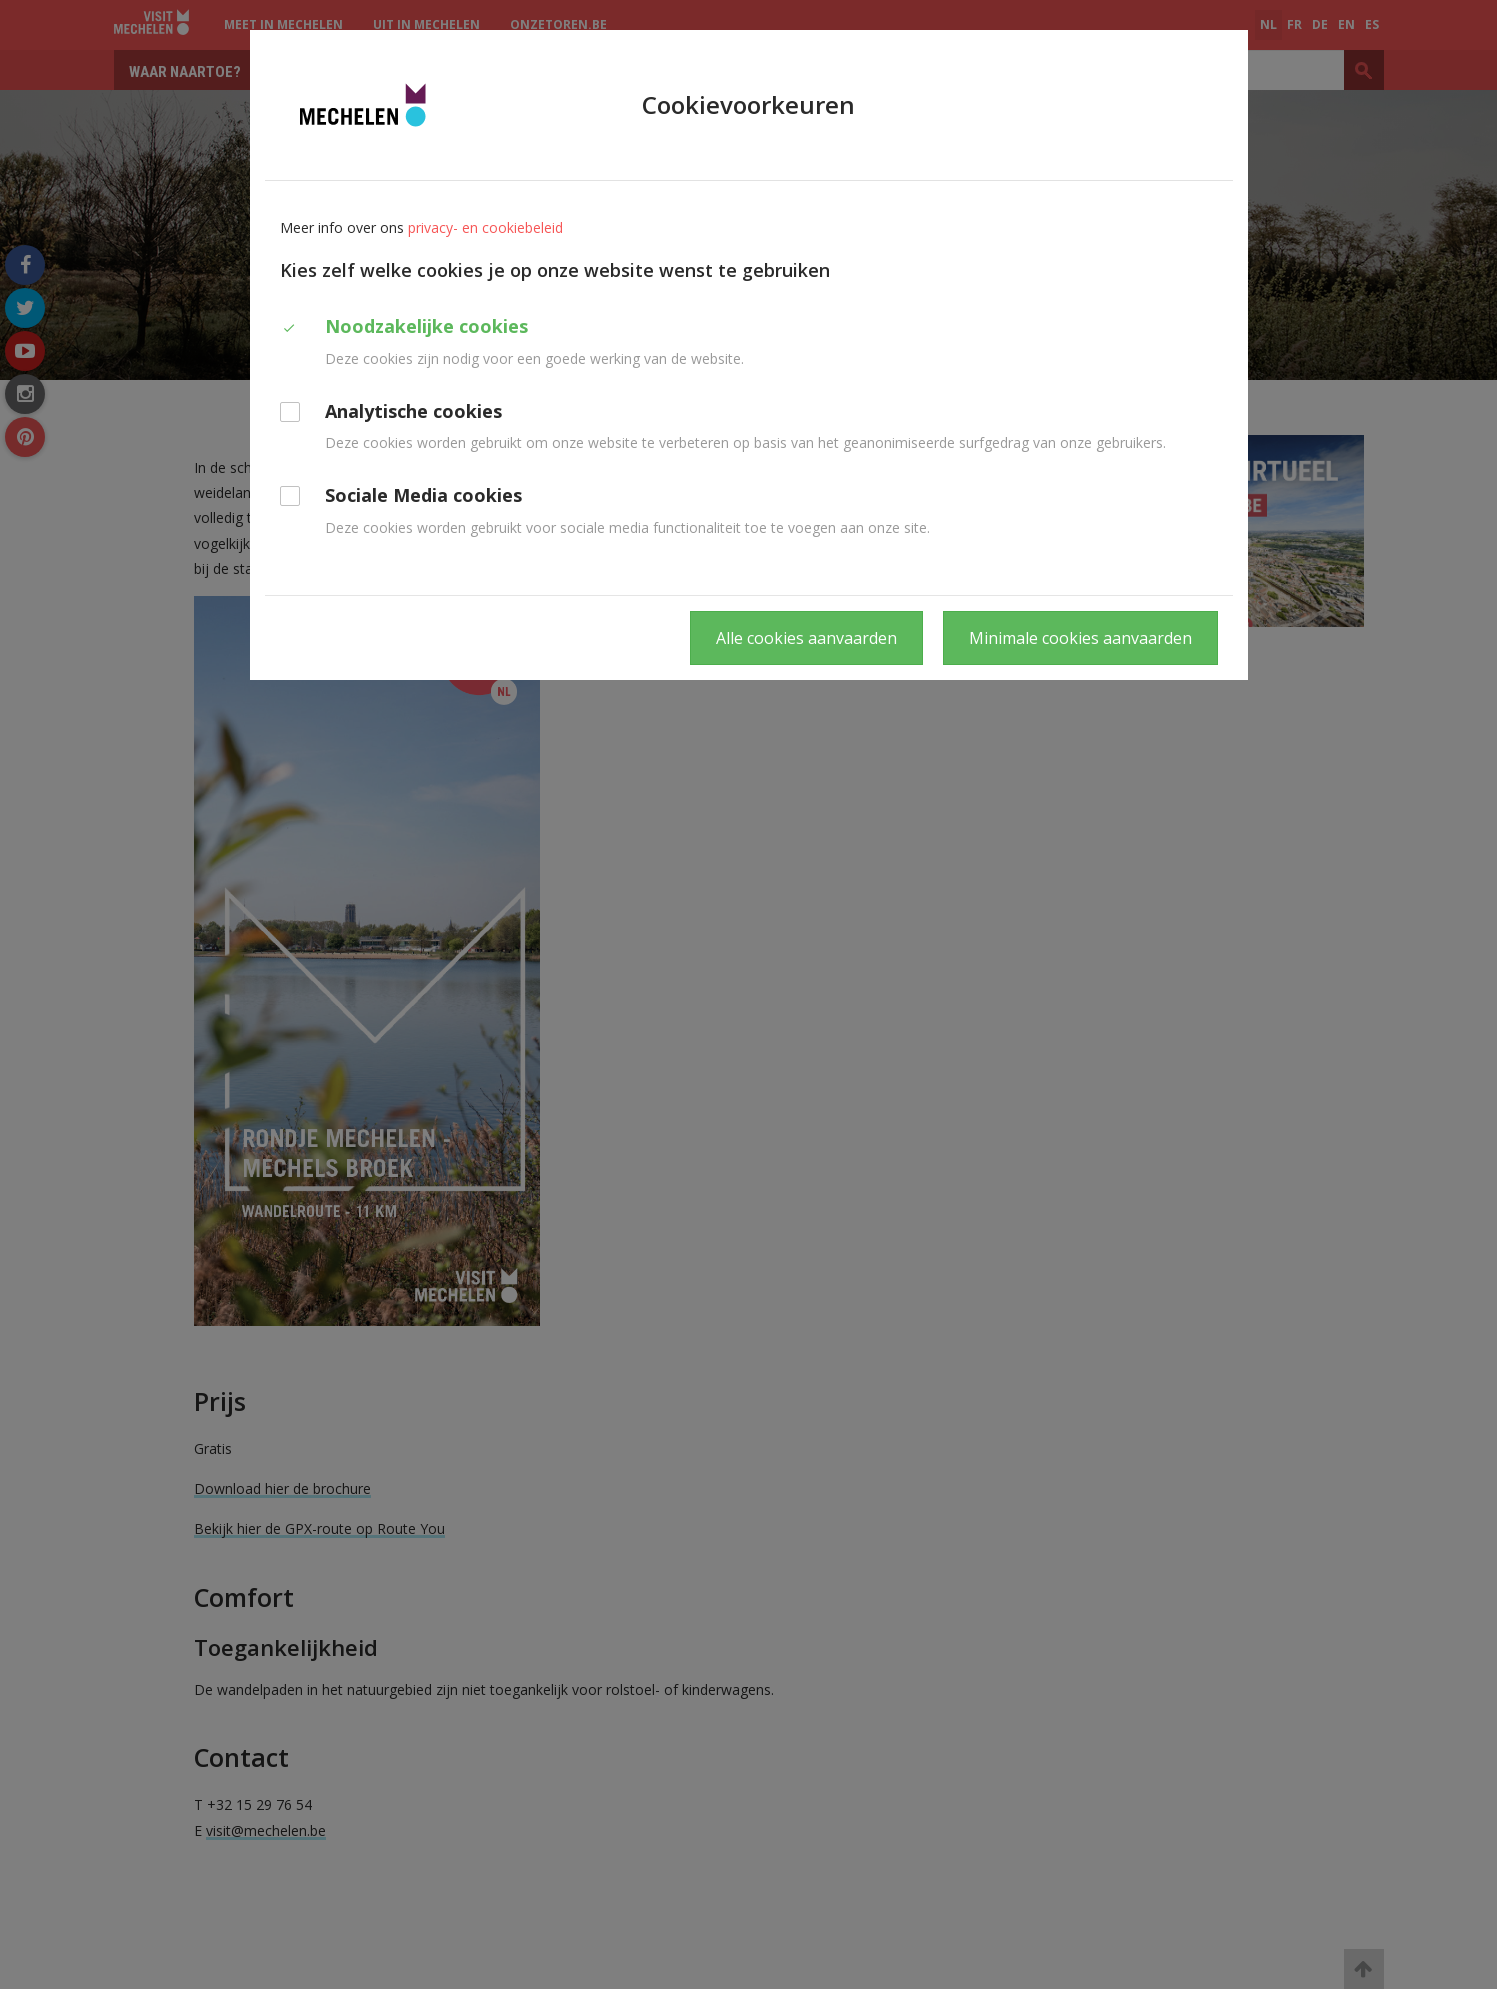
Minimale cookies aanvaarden (1080, 638)
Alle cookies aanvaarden (806, 638)
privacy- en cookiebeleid (485, 227)
